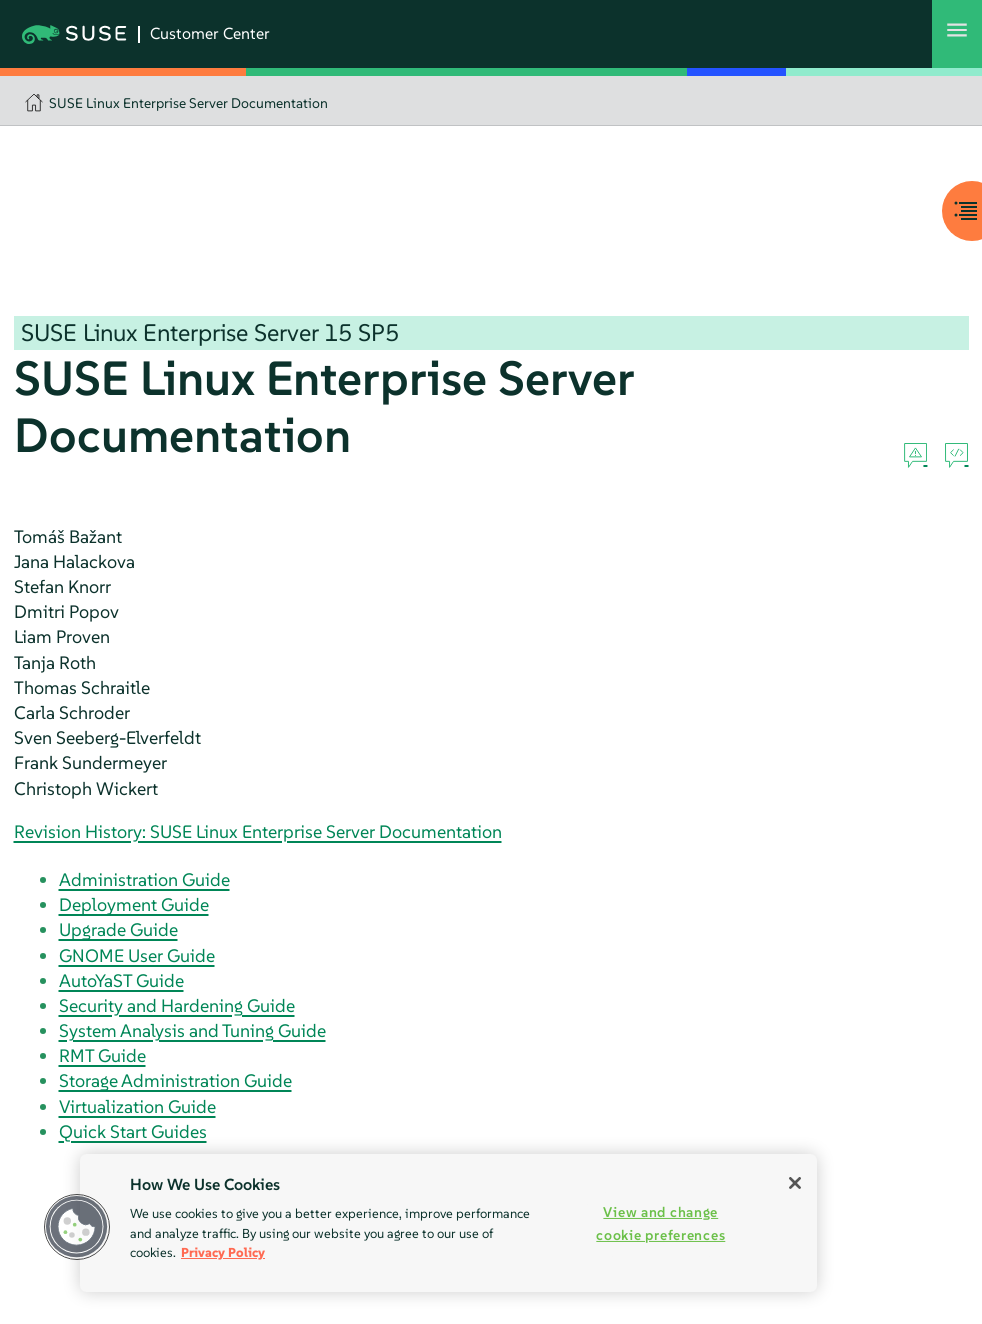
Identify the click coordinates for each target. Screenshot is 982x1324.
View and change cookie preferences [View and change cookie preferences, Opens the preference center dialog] (660, 1223)
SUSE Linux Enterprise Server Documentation (188, 103)
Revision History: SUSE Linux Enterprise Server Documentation (258, 831)
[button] (77, 1227)
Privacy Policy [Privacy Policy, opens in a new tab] (223, 1252)
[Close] (795, 1183)
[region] (448, 1223)
